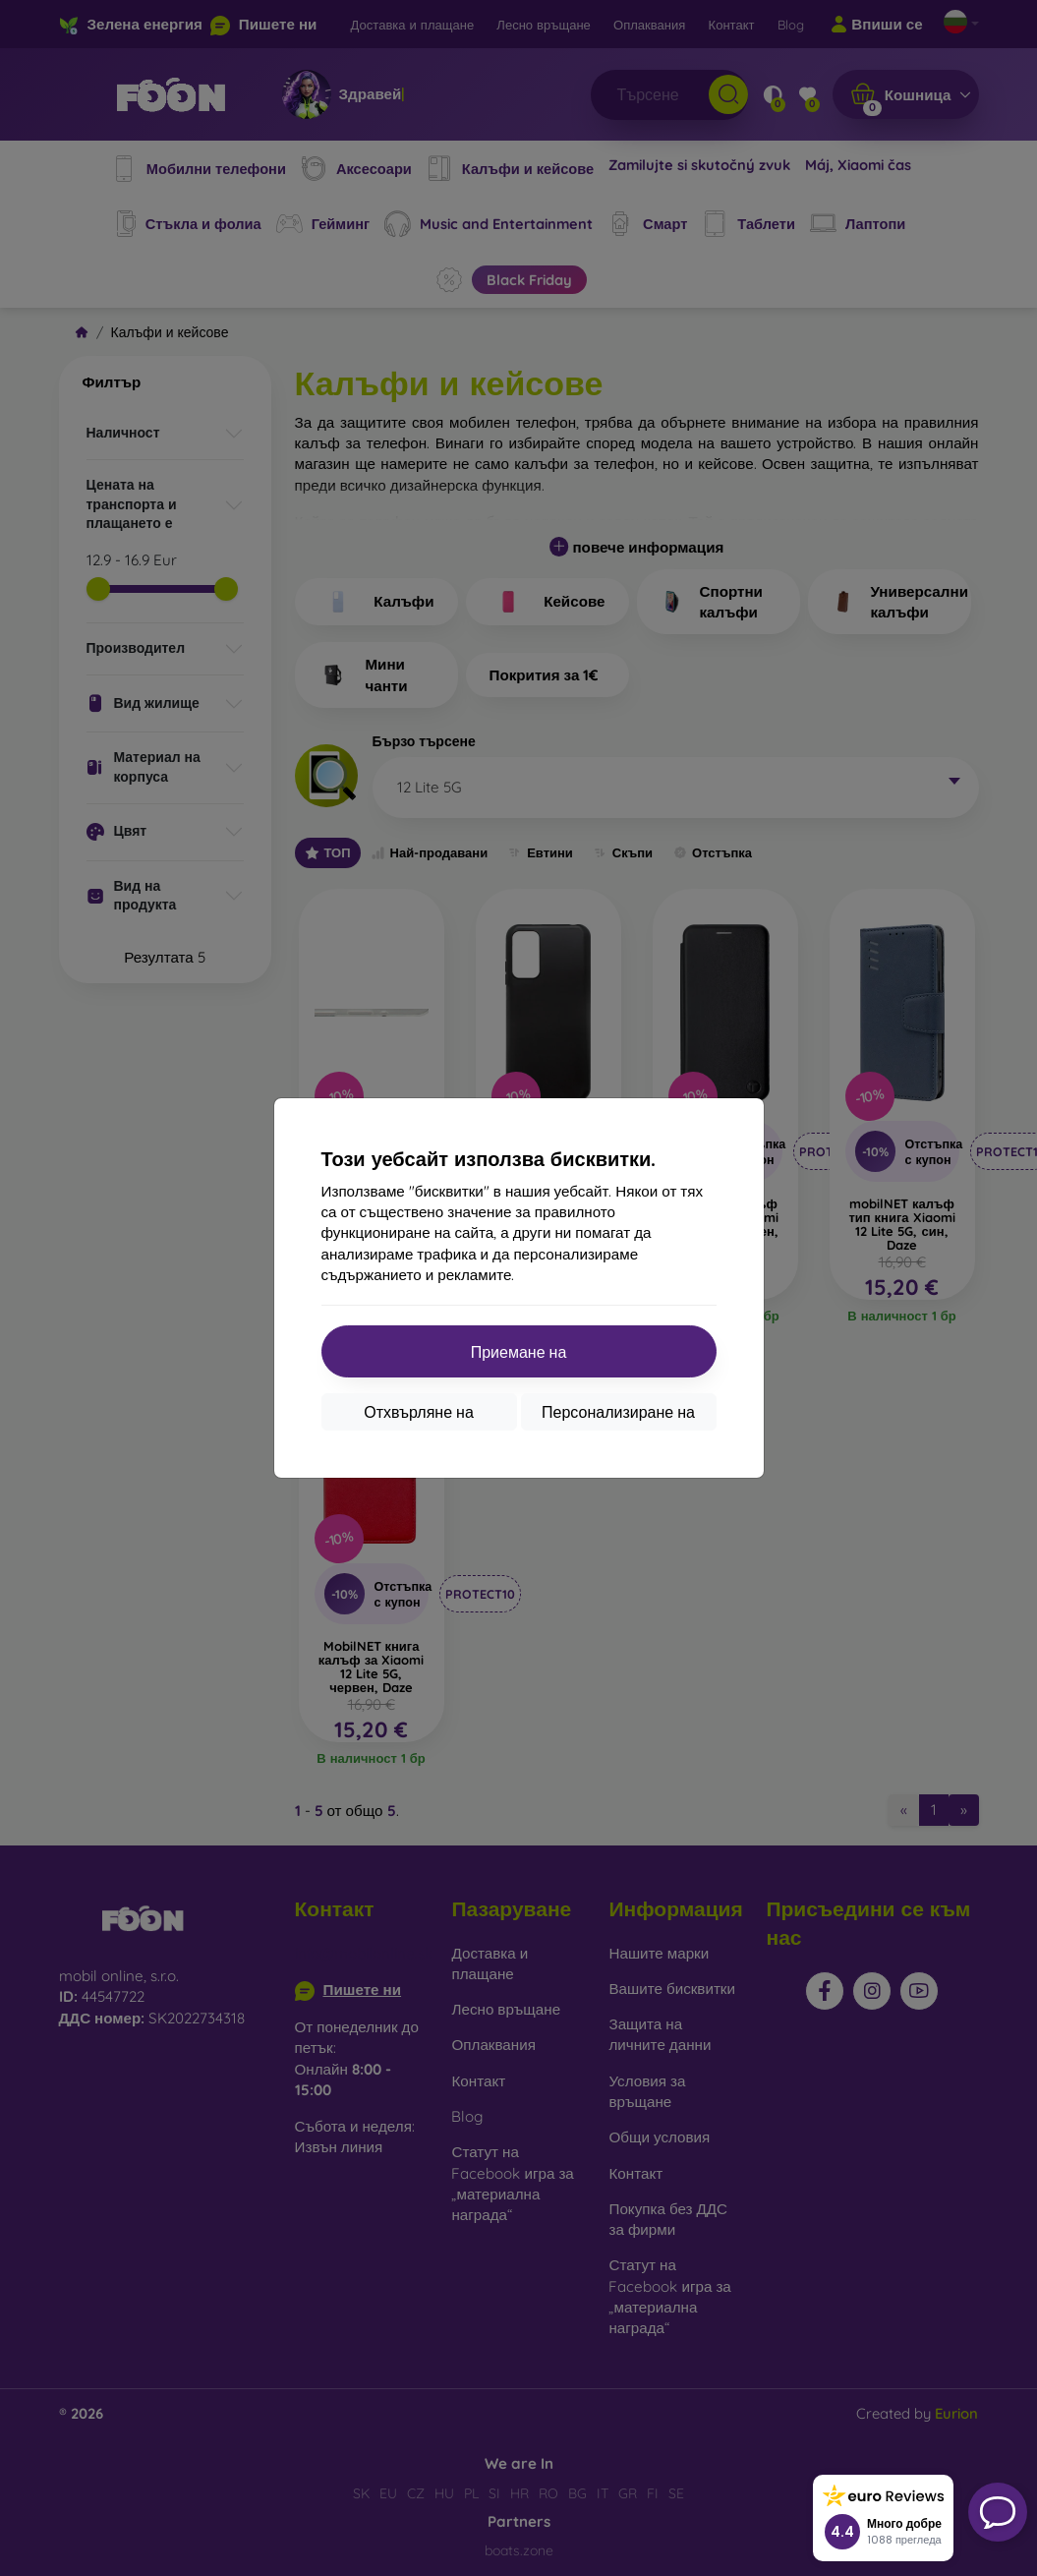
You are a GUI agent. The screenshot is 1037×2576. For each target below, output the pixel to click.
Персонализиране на (618, 1412)
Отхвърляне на (419, 1412)
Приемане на (519, 1352)
